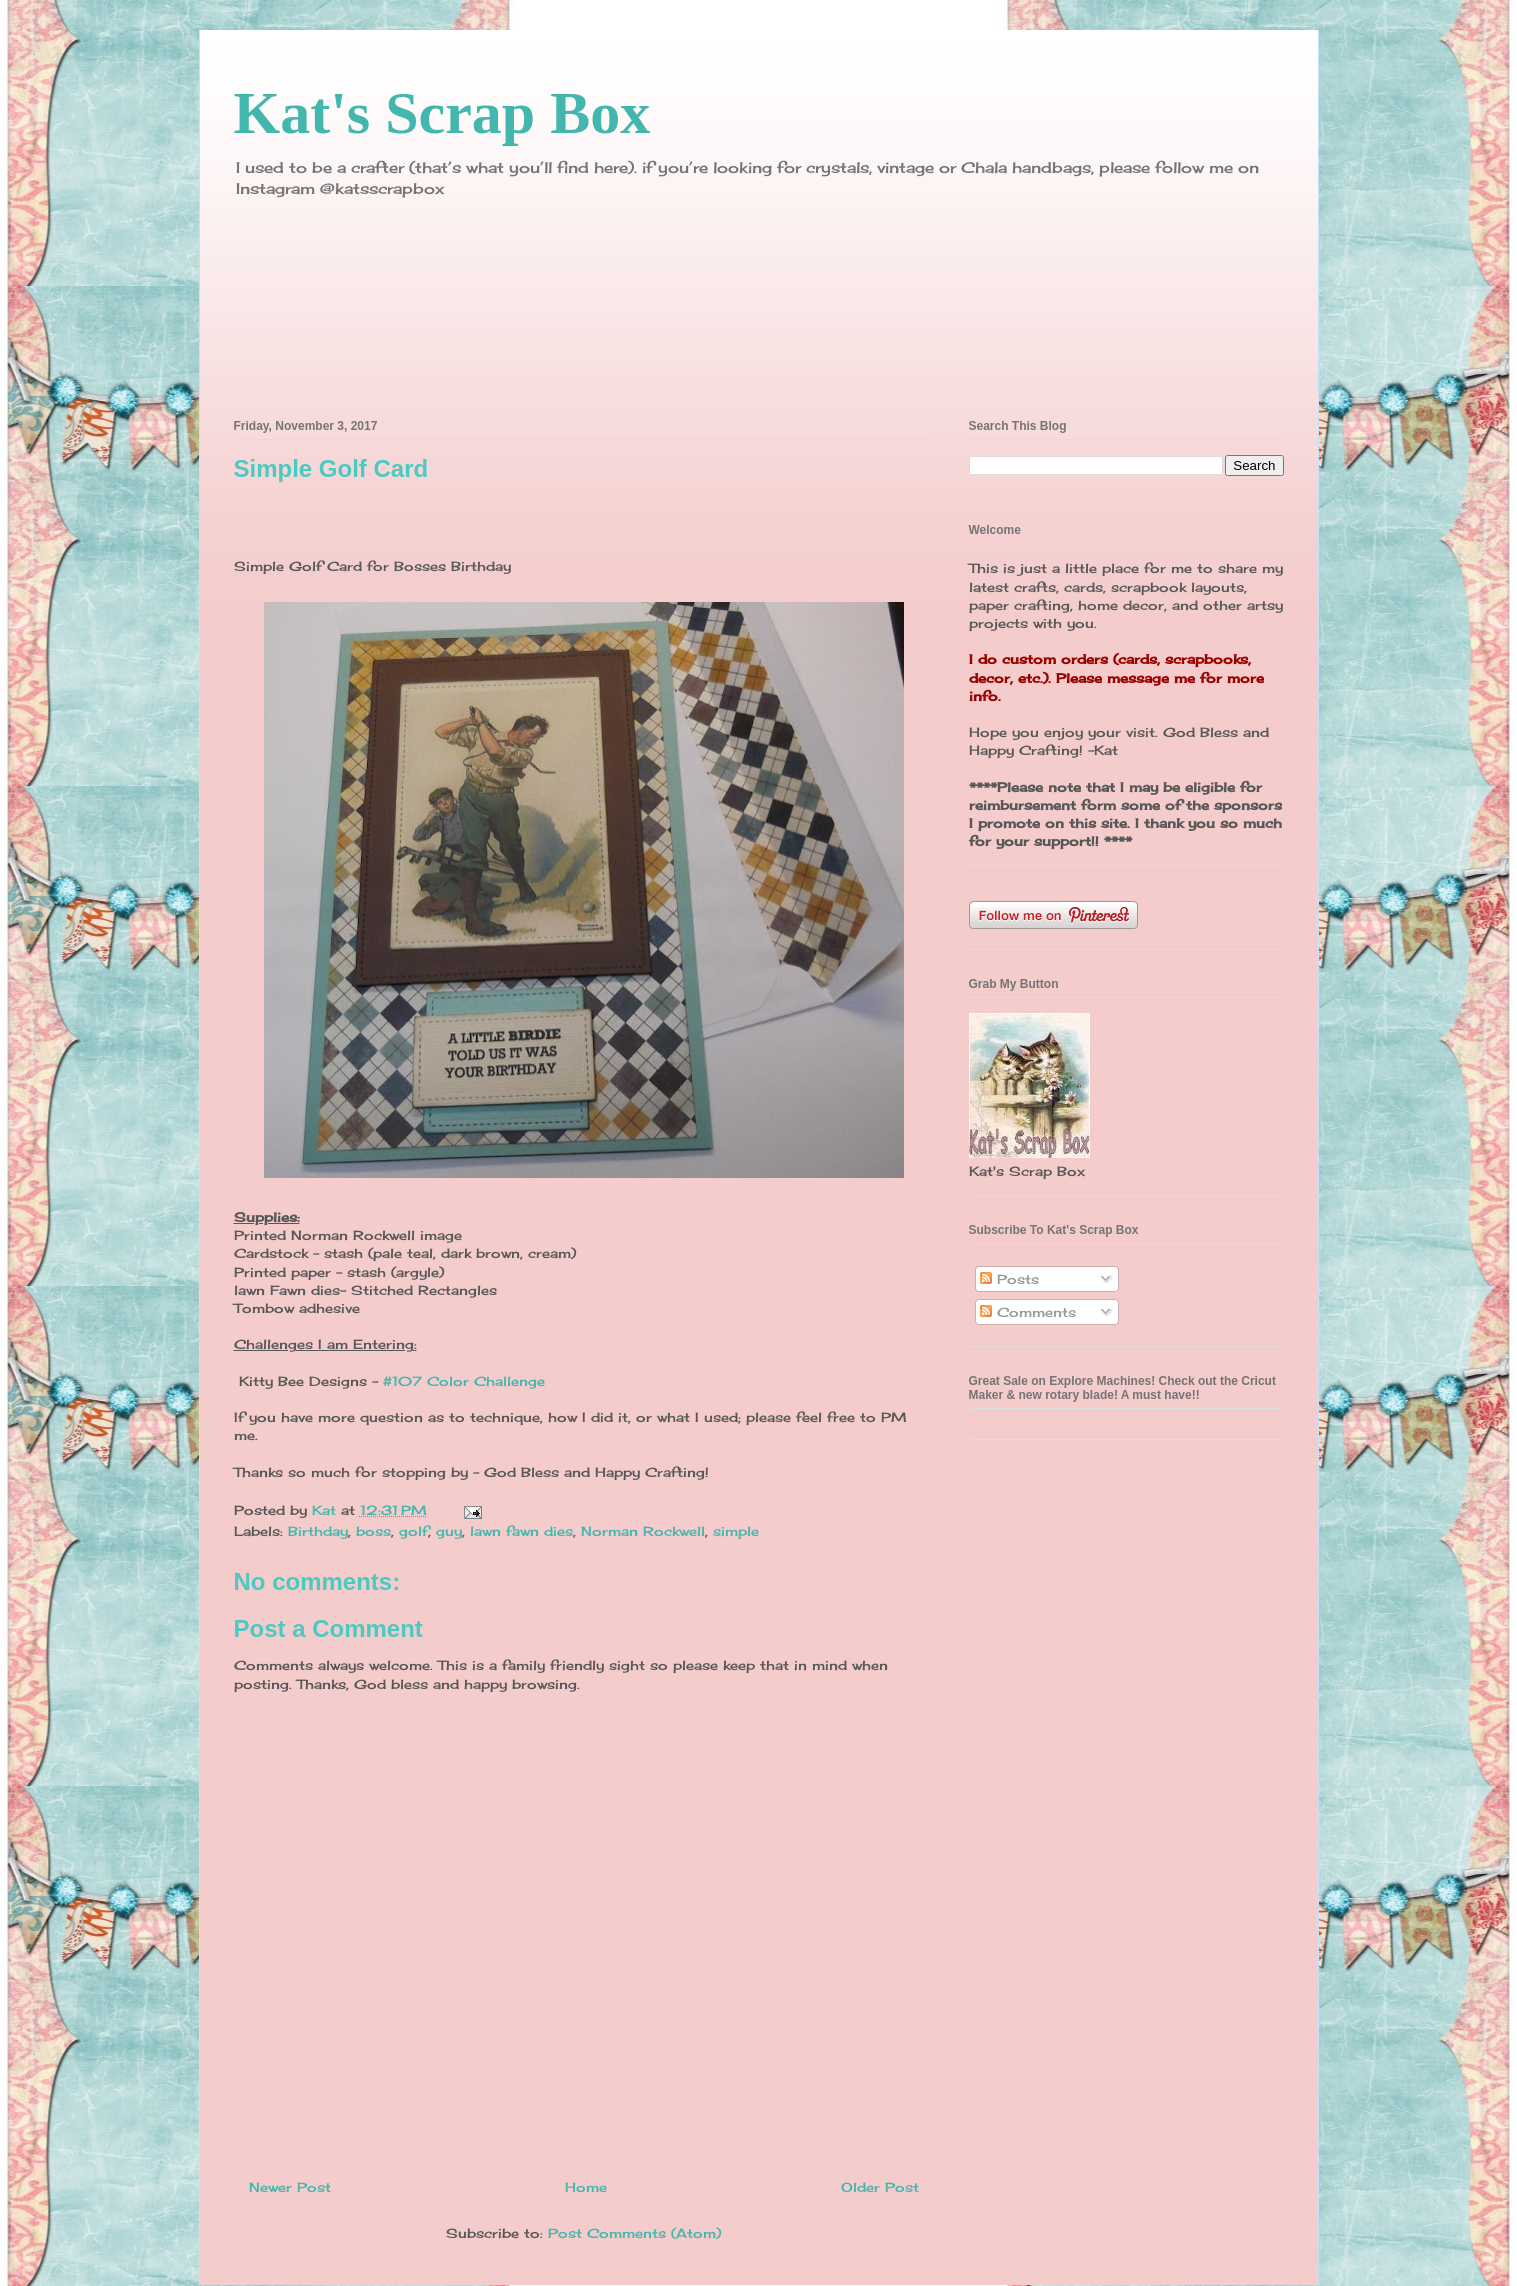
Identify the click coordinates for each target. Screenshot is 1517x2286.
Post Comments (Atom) (634, 2233)
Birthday (318, 1531)
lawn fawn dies (521, 1531)
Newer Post (290, 2187)
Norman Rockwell (643, 1531)
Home (586, 2187)
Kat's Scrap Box (442, 113)
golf (413, 1531)
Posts (1009, 1279)
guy (449, 1531)
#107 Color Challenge (464, 1381)
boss (373, 1531)
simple (736, 1531)
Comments (1028, 1312)
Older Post (880, 2187)
